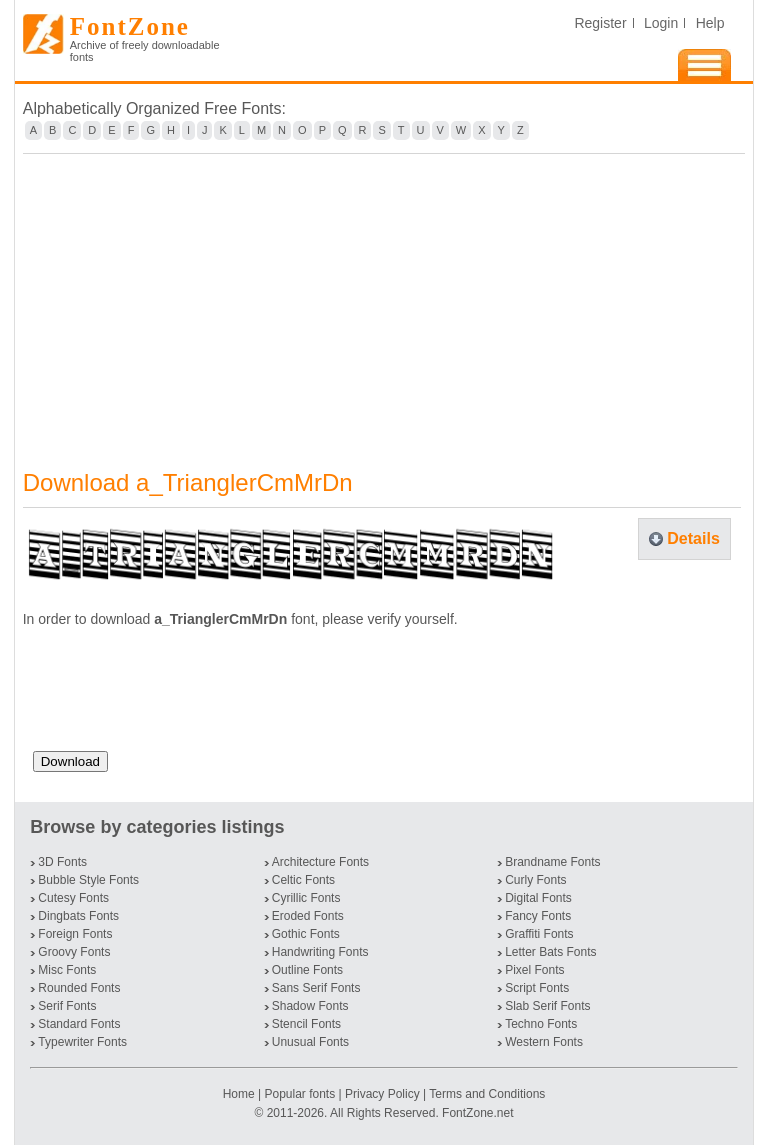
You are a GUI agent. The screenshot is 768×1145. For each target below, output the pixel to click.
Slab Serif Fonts (547, 1006)
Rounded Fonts (79, 988)
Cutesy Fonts (73, 898)
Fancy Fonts (538, 916)
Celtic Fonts (303, 880)
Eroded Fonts (308, 916)
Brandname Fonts (552, 862)
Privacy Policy (382, 1094)
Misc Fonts (67, 970)
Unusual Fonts (310, 1042)
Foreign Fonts (75, 934)
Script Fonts (537, 988)
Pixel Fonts (534, 970)
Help (710, 23)
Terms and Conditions (487, 1094)
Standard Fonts (79, 1024)
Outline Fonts (307, 970)
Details (693, 538)
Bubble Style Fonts (88, 880)
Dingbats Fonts (78, 916)
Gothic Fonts (306, 934)
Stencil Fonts (306, 1024)
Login (661, 23)
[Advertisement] (384, 299)
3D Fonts (62, 862)
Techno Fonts (541, 1024)
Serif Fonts (67, 1006)
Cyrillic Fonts (306, 898)
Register (600, 23)
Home (240, 1094)
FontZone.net (477, 1113)
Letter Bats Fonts (550, 952)
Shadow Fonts (310, 1006)
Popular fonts (299, 1094)
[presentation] (185, 697)
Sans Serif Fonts (316, 988)
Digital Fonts (538, 898)
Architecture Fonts (320, 862)
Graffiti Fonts (539, 934)
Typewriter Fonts (82, 1042)
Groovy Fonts (74, 952)
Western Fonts (544, 1042)
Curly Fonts (535, 880)
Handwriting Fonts (320, 952)
